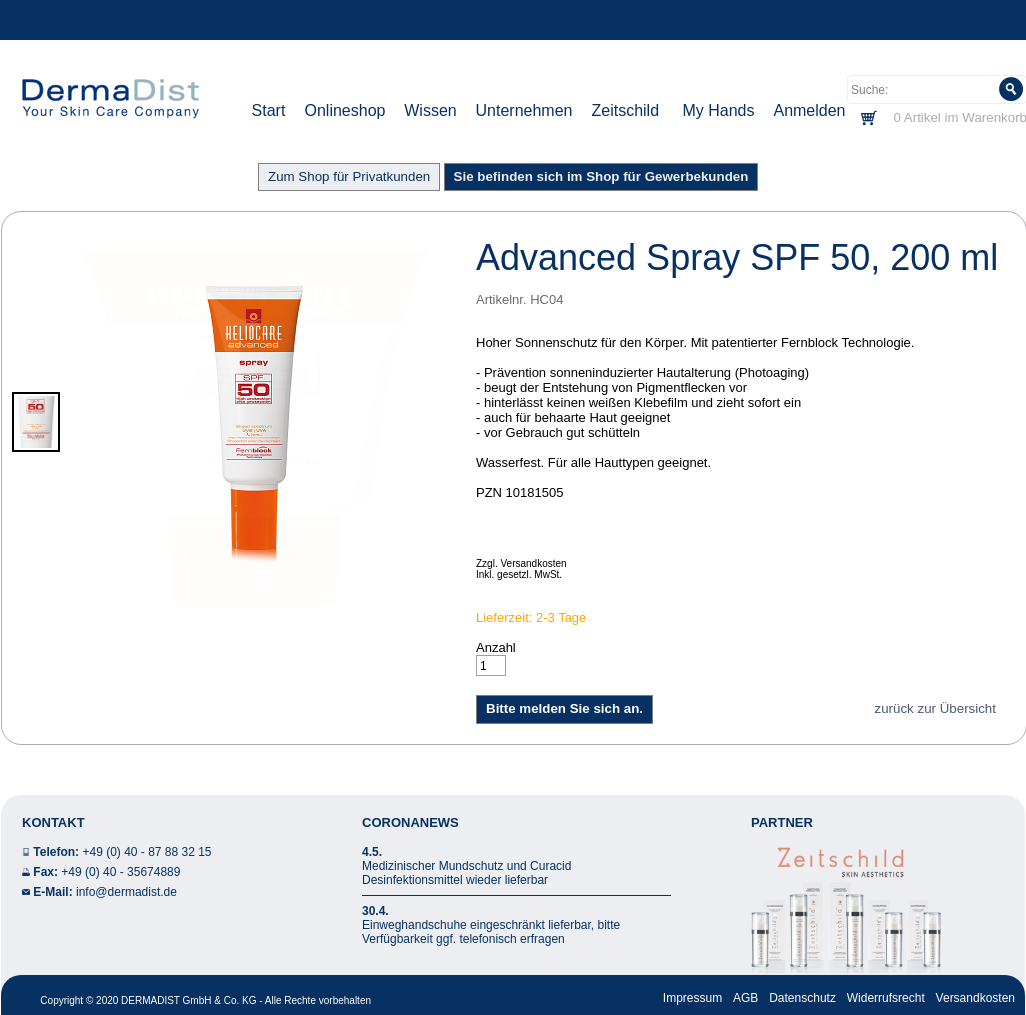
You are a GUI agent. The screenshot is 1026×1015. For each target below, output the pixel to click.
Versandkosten (975, 998)
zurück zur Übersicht (935, 708)
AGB (745, 998)
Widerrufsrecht (886, 998)
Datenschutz (802, 998)
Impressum (692, 998)
